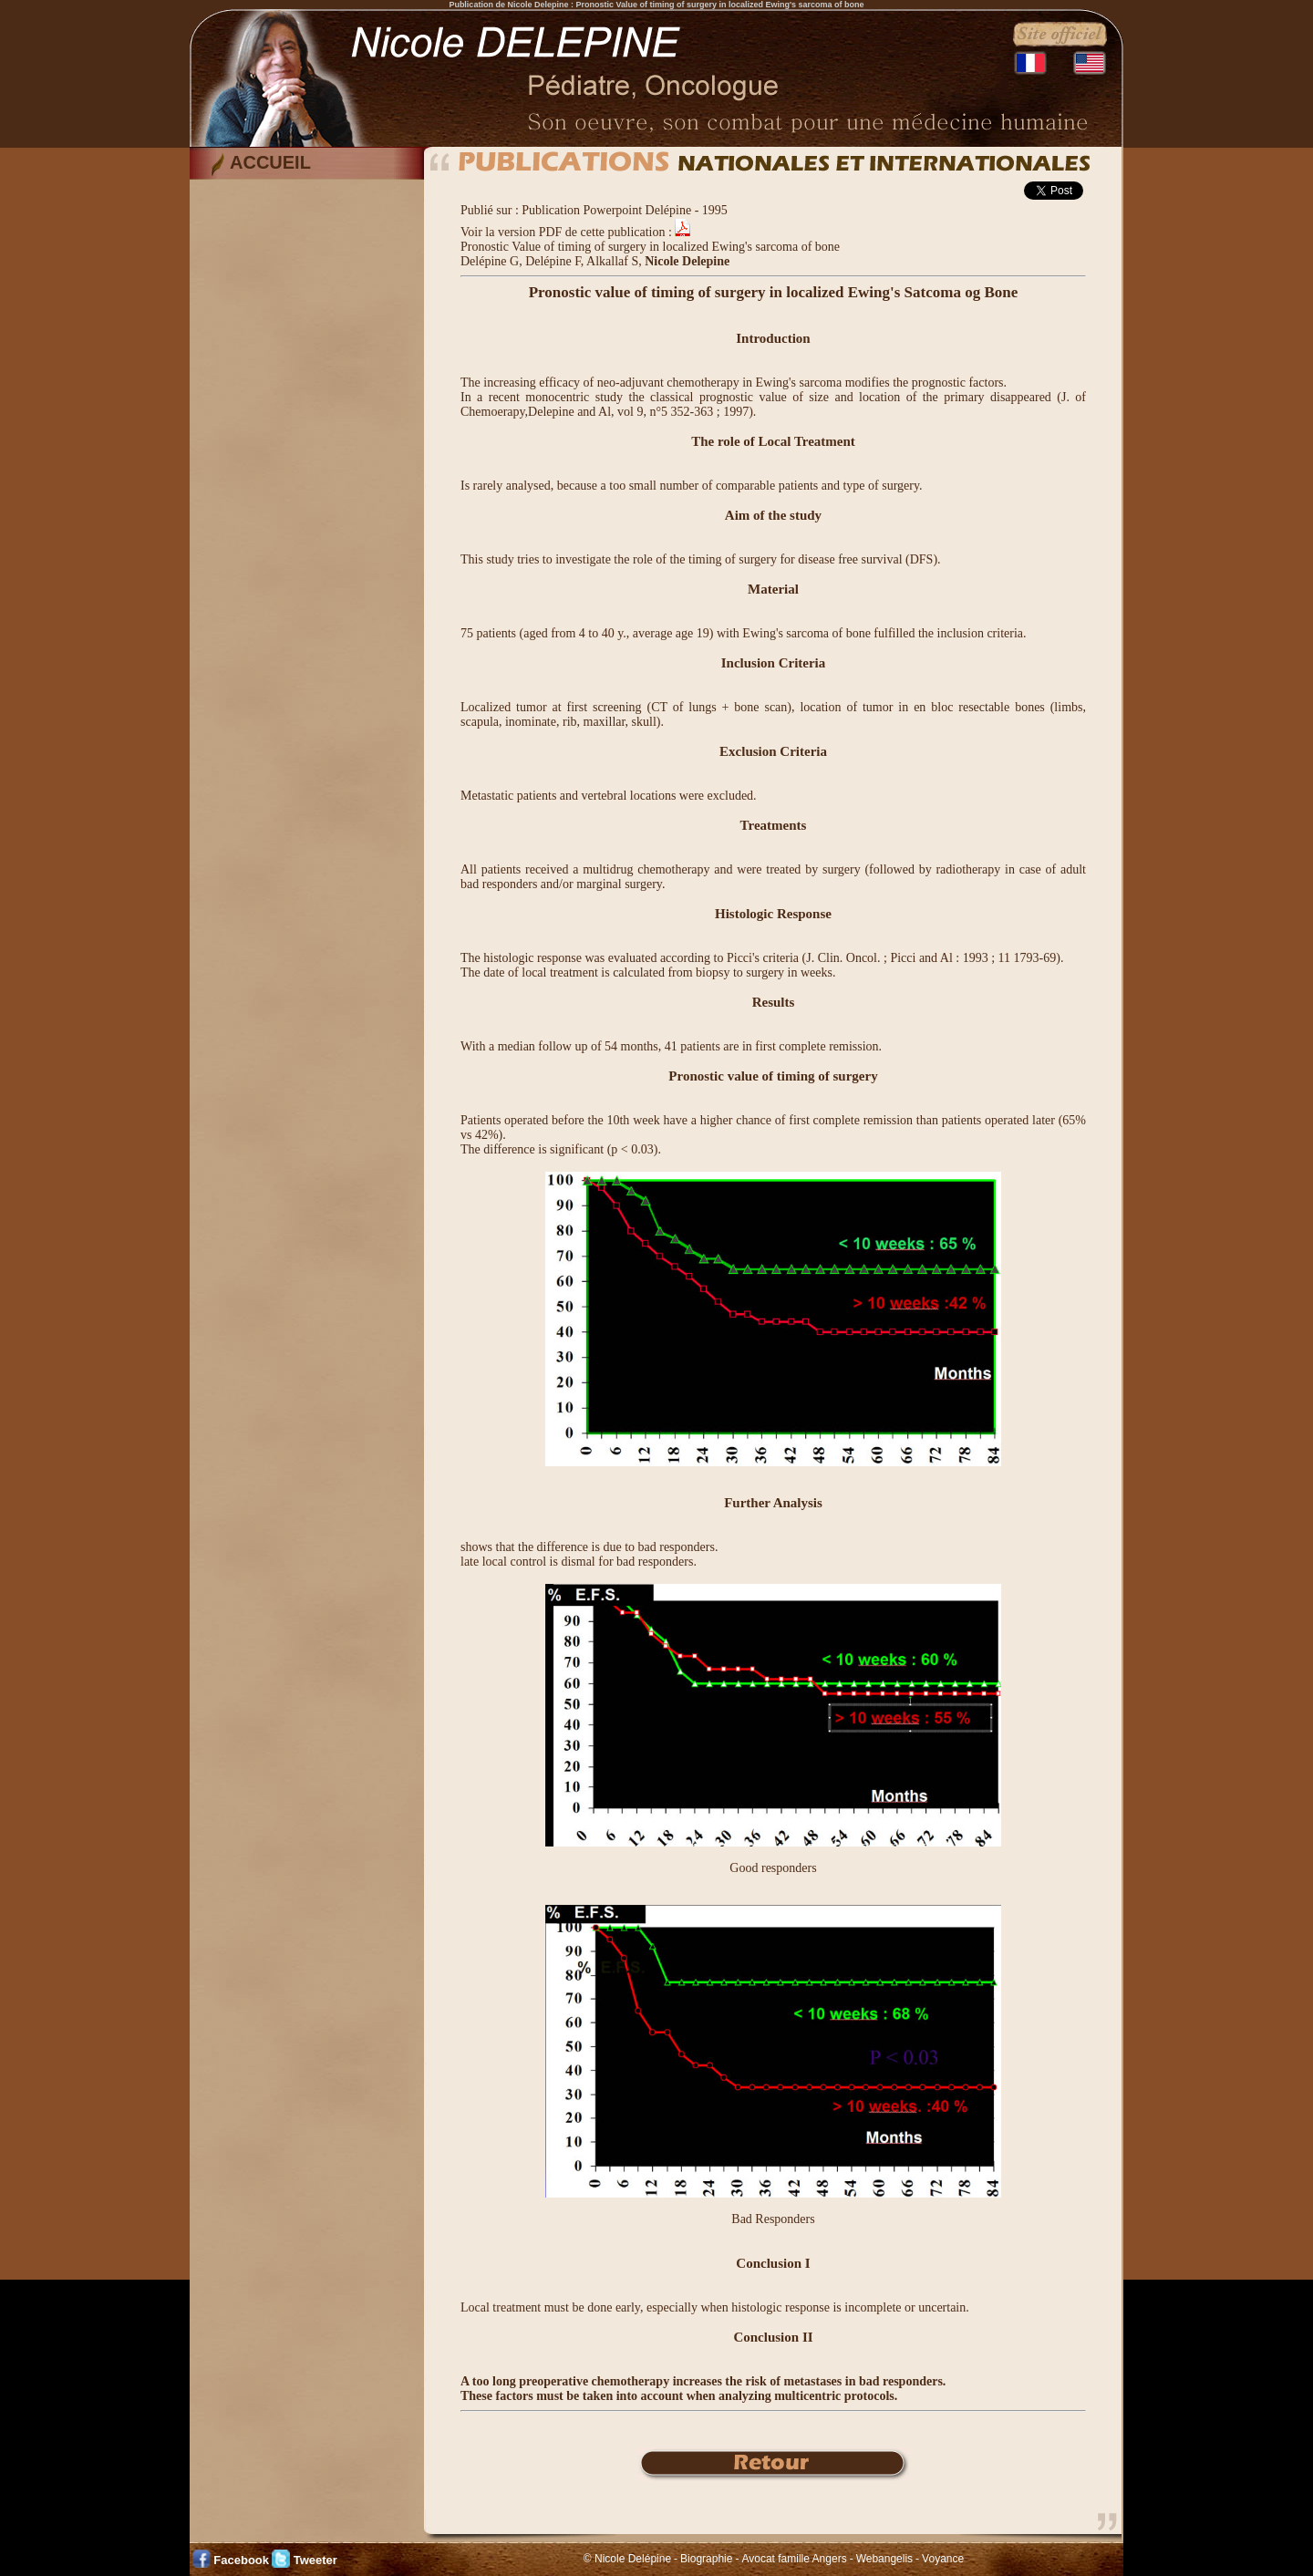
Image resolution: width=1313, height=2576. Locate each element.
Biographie (706, 2558)
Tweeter (315, 2560)
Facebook (241, 2560)
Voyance (943, 2558)
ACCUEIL (270, 162)
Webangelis (884, 2558)
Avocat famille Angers (793, 2558)
